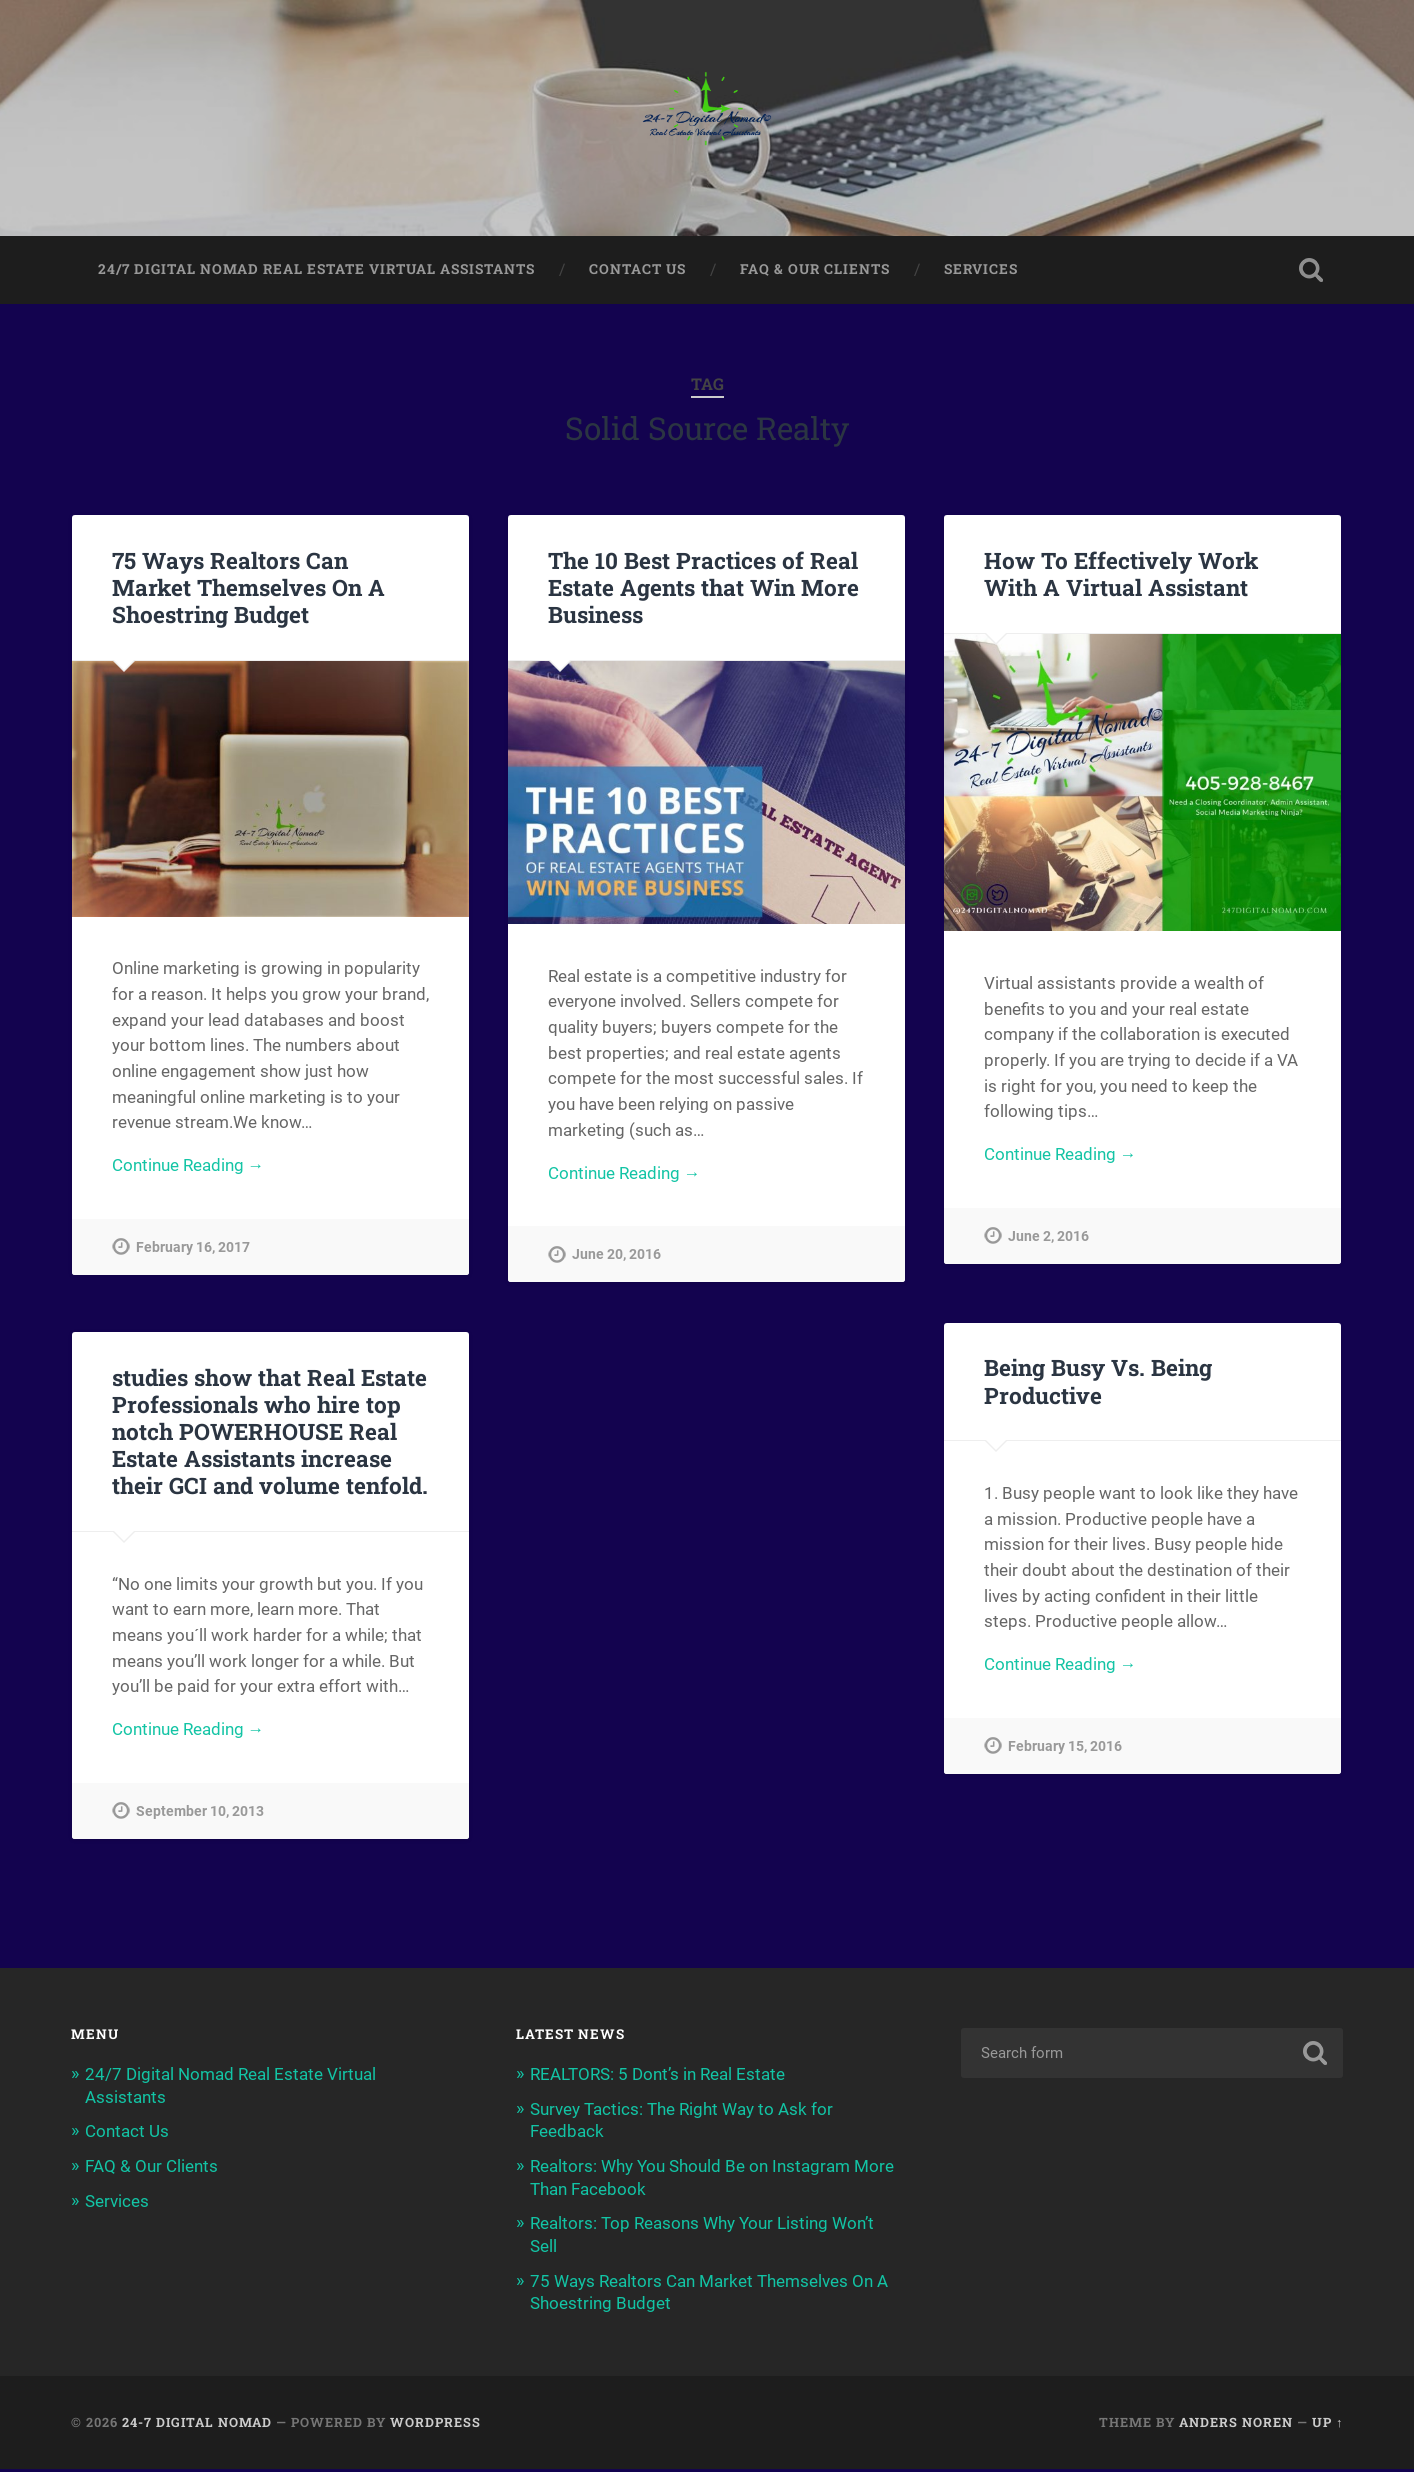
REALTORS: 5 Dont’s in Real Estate (657, 2081)
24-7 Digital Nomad (197, 2425)
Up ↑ (1327, 2425)
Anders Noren (1236, 2425)
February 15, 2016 (1065, 1751)
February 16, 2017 (193, 1250)
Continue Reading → (188, 1168)
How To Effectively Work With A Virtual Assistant (1121, 575)
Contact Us (637, 271)
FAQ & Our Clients (815, 271)
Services (981, 271)
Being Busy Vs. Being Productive (1098, 1384)
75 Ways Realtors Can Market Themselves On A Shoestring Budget (248, 589)
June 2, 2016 (1048, 1239)
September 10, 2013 (200, 1817)
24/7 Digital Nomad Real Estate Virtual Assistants (316, 271)
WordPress (435, 2425)
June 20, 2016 (616, 1257)
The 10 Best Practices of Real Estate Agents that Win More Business (703, 589)
